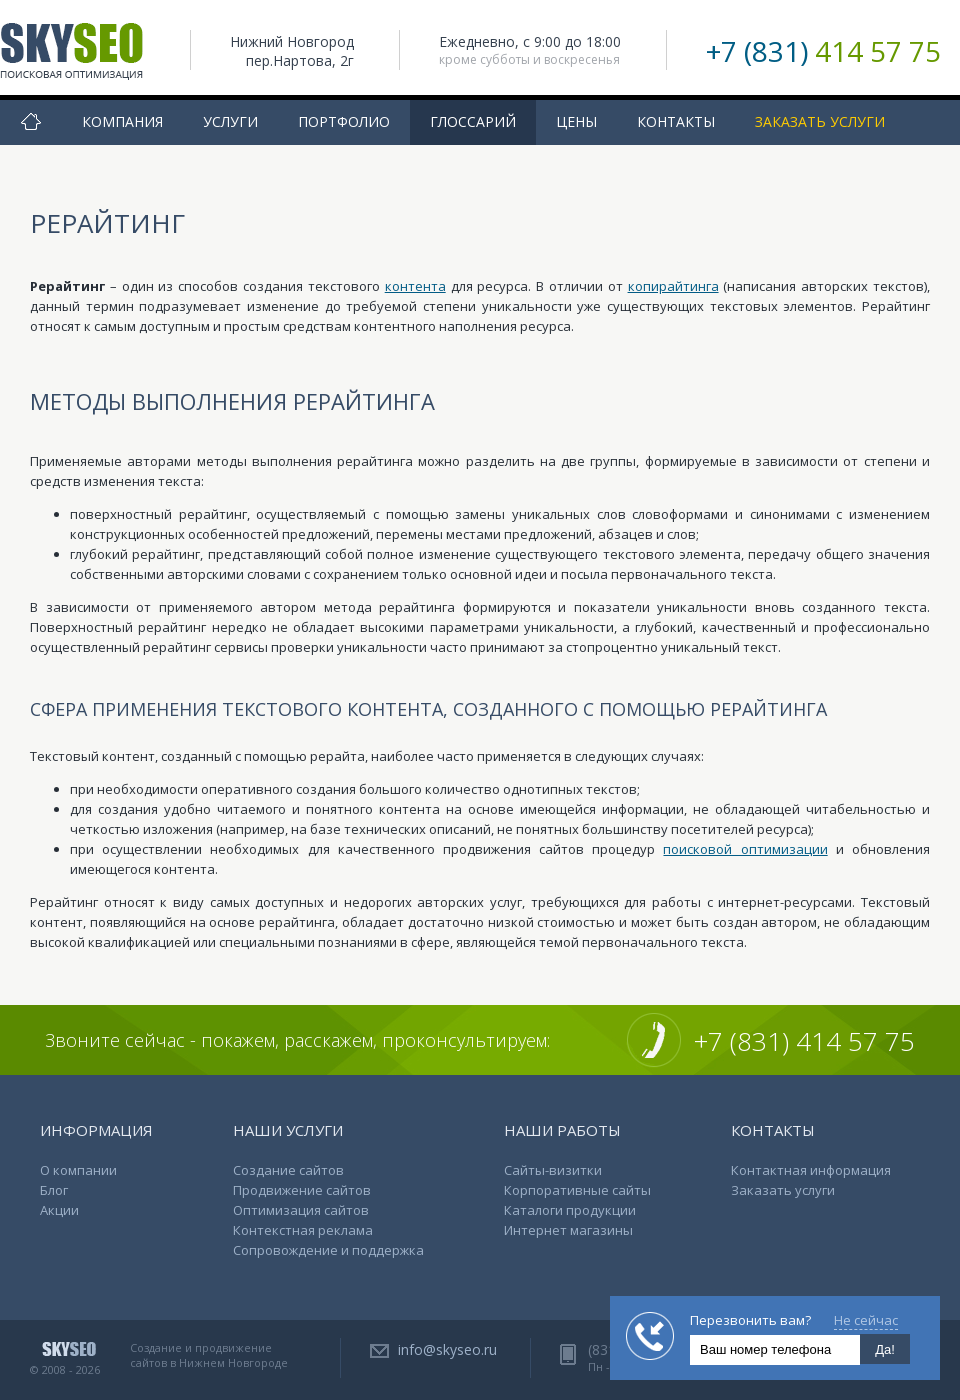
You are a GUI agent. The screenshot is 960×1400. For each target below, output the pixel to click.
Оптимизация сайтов (301, 1210)
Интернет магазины (568, 1230)
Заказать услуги (820, 121)
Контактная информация (811, 1170)
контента (415, 286)
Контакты (676, 121)
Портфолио (344, 121)
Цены (576, 121)
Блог (54, 1190)
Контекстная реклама (303, 1230)
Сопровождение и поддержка (328, 1250)
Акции (59, 1210)
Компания (122, 121)
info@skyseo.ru (447, 1349)
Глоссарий (473, 121)
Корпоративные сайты (577, 1190)
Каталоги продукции (570, 1210)
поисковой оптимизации (745, 849)
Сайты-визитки (553, 1170)
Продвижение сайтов (302, 1190)
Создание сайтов (288, 1170)
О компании (78, 1170)
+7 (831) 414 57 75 (804, 1041)
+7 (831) (823, 51)
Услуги (230, 121)
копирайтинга (673, 286)
